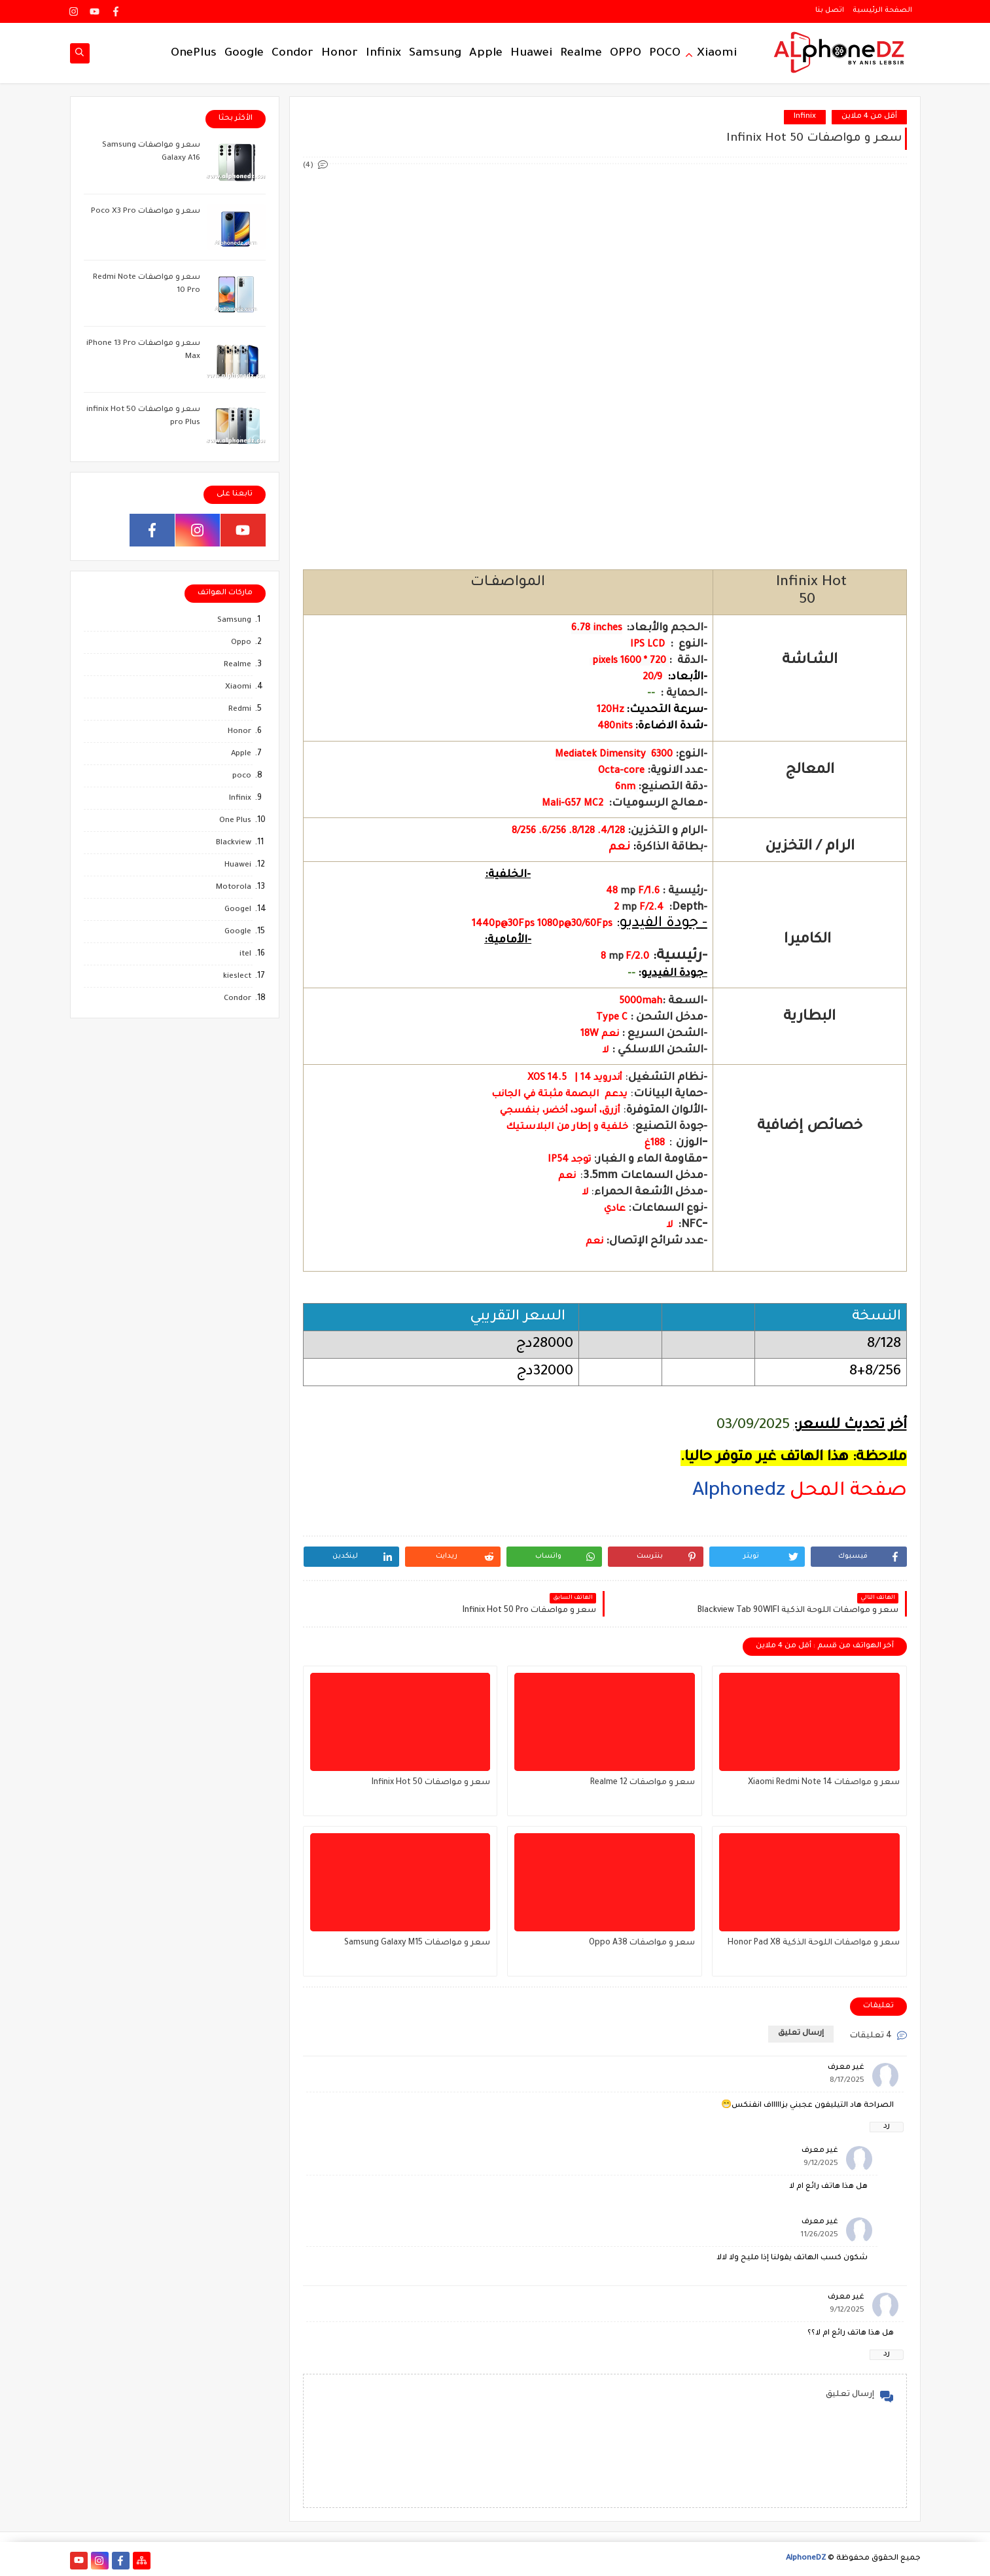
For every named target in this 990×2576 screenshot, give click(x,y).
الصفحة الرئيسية (882, 10)
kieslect (237, 977)
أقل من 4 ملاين (869, 117)
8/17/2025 (847, 2081)
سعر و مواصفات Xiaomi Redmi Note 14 (824, 1782)
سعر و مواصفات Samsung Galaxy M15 (417, 1943)
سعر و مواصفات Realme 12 (642, 1782)
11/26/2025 (819, 2235)
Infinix (383, 53)
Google (244, 53)
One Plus (235, 821)
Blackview (233, 843)
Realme (581, 53)
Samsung (435, 53)
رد (886, 2126)
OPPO (625, 53)
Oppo (241, 643)
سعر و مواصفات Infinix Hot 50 (431, 1782)
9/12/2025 (821, 2164)
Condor (292, 53)
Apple (486, 53)
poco (241, 776)
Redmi (239, 710)
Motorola (233, 888)
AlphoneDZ (806, 2558)
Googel (237, 910)
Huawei (531, 53)
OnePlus (194, 53)
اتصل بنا (829, 10)
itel (245, 954)
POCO (665, 53)
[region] (605, 1508)
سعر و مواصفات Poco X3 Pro (145, 211)
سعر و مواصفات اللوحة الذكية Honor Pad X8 (814, 1943)
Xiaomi (717, 53)
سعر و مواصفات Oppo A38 (642, 1943)
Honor (339, 53)
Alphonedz (738, 1491)
